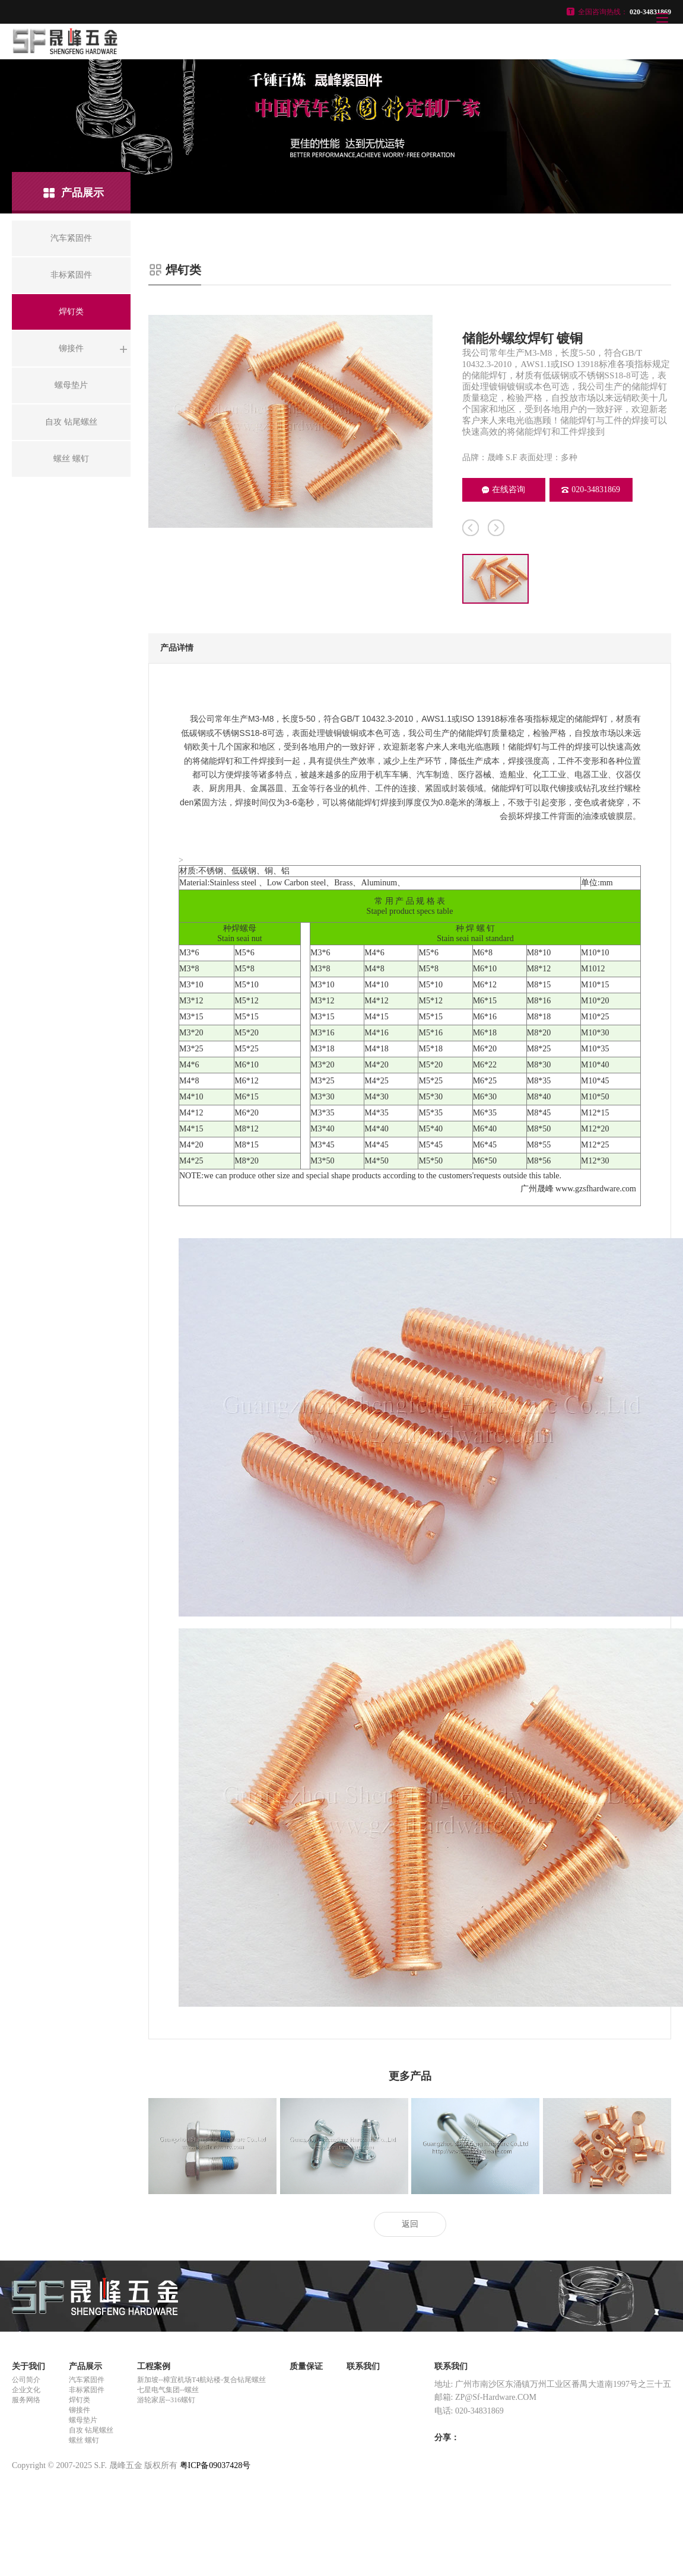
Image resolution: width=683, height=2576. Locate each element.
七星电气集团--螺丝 (168, 2390)
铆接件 (79, 2410)
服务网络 (26, 2400)
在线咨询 (503, 489)
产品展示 (85, 2366)
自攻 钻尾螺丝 (91, 2430)
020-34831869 (590, 489)
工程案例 (153, 2366)
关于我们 (28, 2366)
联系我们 (363, 2366)
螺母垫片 (83, 2420)
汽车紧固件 (86, 2380)
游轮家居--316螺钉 (166, 2400)
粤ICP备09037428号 (215, 2465)
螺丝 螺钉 (84, 2440)
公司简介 (26, 2380)
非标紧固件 (86, 2390)
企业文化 (26, 2390)
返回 (410, 2224)
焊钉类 (79, 2400)
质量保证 (306, 2366)
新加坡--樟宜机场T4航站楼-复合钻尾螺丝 (201, 2380)
